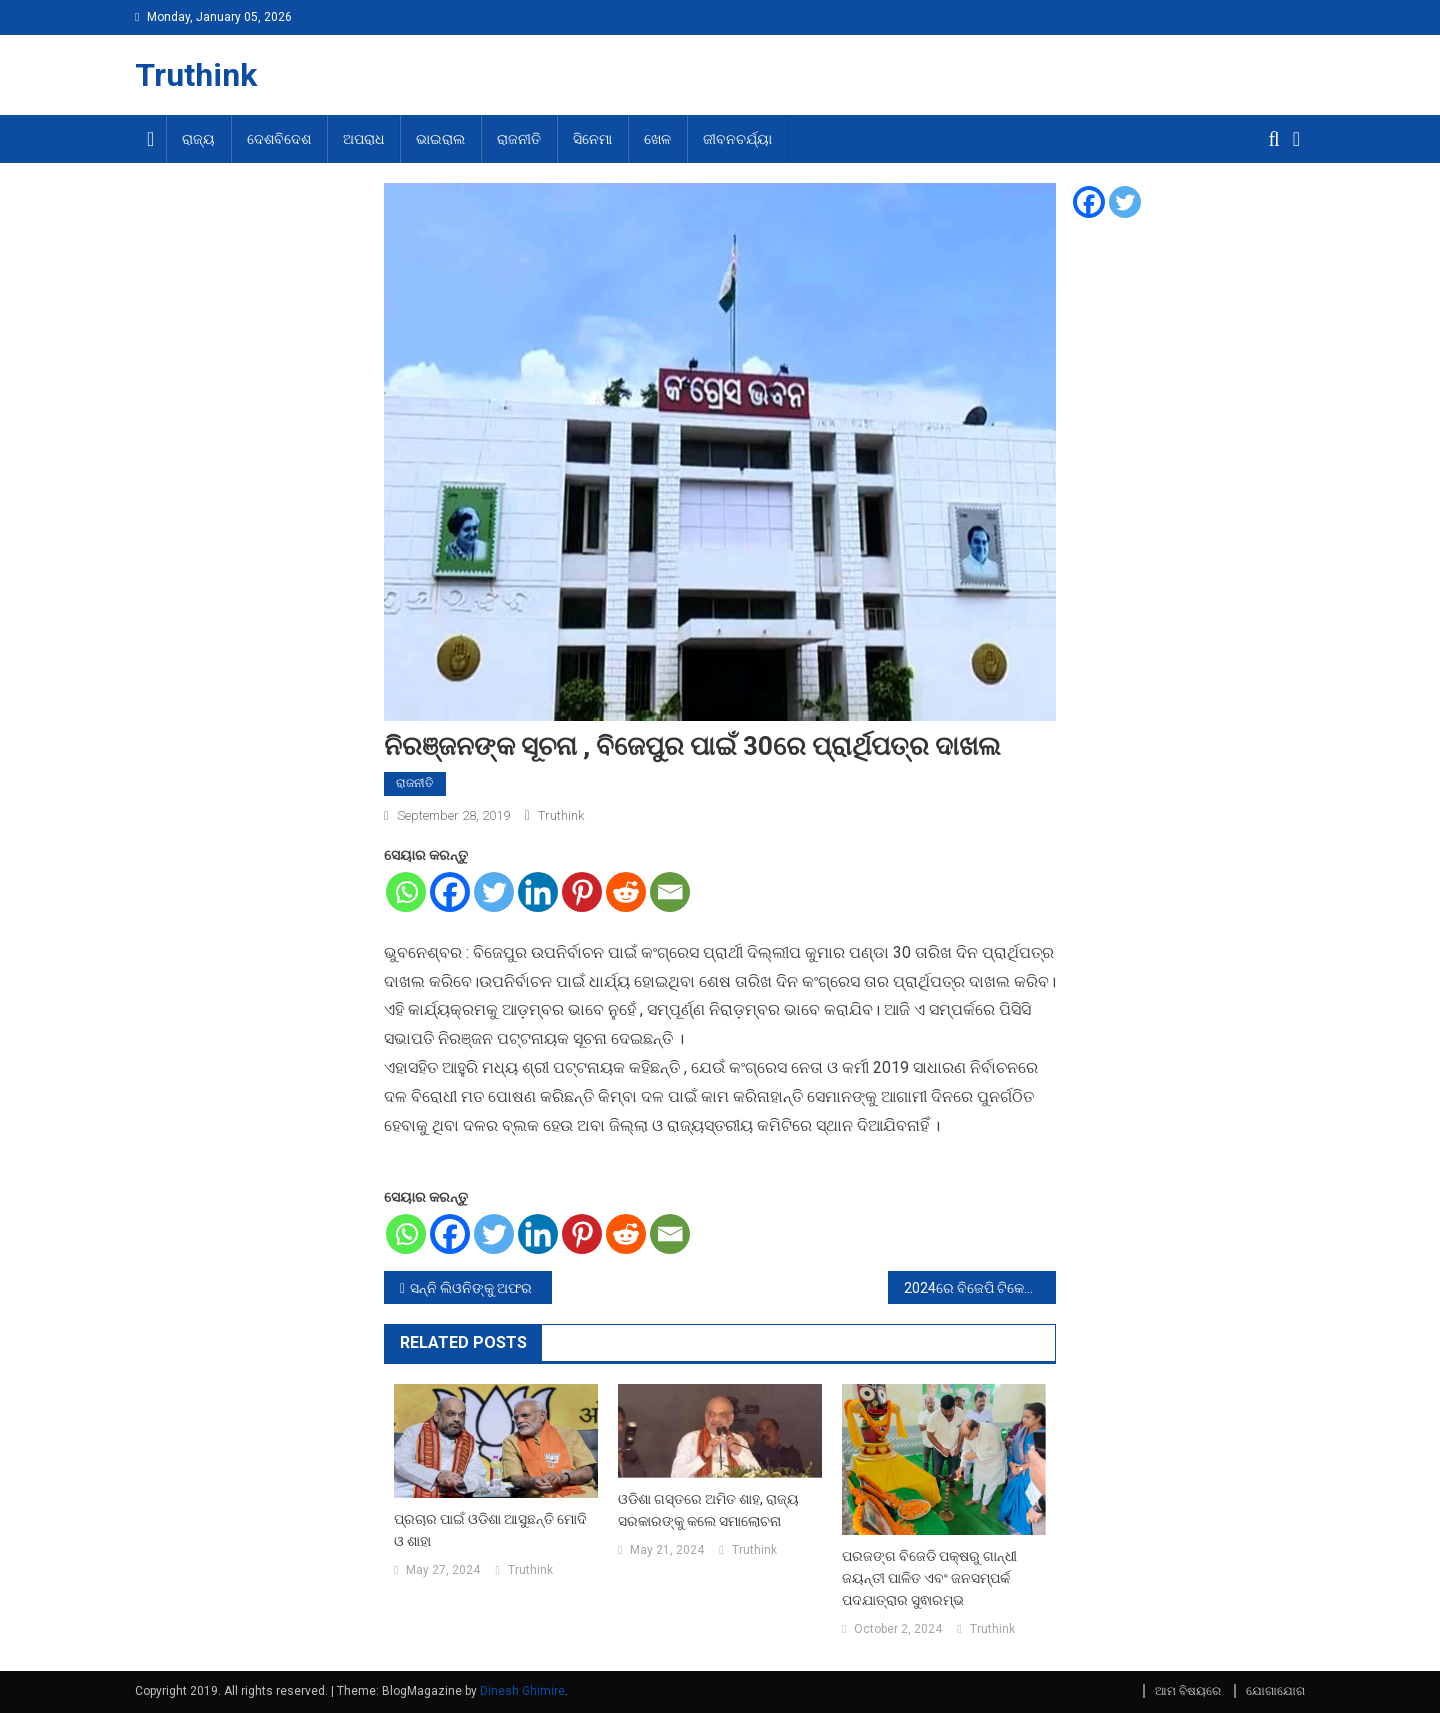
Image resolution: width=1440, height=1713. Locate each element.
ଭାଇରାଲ (440, 139)
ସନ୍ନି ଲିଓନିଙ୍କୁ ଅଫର (471, 1288)
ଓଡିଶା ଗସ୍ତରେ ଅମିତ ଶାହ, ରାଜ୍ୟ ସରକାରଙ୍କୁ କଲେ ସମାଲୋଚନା (708, 1510)
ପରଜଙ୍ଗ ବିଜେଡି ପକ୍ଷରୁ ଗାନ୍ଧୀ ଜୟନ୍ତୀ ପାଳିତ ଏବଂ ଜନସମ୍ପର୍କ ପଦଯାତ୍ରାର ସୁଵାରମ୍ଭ (929, 1578)
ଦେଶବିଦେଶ (279, 139)
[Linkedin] (538, 892)
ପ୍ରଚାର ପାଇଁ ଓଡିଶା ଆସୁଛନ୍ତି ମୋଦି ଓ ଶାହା (490, 1530)
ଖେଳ (657, 139)
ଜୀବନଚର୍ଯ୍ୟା (737, 139)
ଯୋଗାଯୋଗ (1275, 1691)
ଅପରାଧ (363, 139)
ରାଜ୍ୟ (198, 139)
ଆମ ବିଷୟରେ (1188, 1691)
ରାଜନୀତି (519, 139)
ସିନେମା (592, 139)
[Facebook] (450, 892)
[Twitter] (494, 892)
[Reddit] (626, 892)
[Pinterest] (582, 892)
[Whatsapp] (406, 892)
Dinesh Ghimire (522, 1691)
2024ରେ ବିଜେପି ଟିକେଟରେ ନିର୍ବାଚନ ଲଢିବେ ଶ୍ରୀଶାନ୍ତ (980, 1288)
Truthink (196, 75)
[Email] (670, 892)
